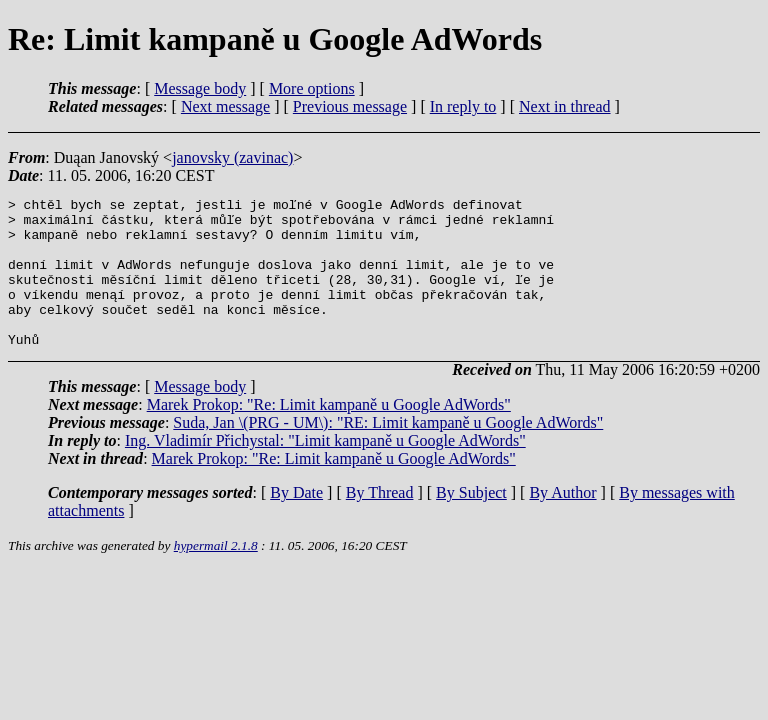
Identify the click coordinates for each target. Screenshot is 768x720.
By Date (296, 522)
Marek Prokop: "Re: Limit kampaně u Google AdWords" (329, 434)
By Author (562, 522)
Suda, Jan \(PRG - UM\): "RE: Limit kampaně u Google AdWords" (388, 452)
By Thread (380, 522)
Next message (225, 106)
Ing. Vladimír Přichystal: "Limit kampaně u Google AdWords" (325, 470)
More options (312, 88)
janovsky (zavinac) (232, 157)
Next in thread (565, 106)
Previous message (350, 106)
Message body (200, 88)
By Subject (471, 522)
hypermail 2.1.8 (216, 575)
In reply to (463, 106)
